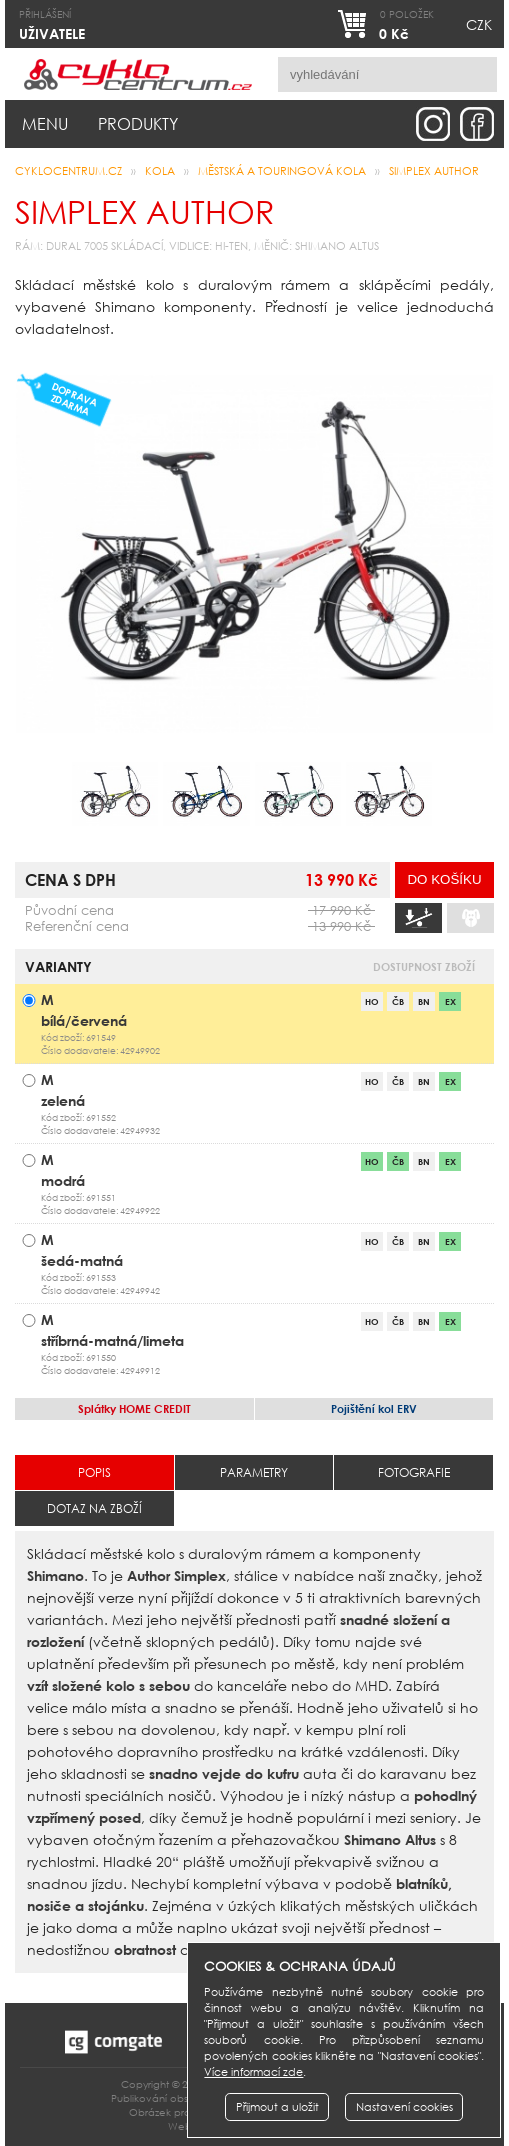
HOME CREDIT (134, 1408)
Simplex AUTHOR (434, 171)
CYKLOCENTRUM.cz (68, 171)
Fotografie (414, 1472)
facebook (477, 124)
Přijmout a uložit (277, 2107)
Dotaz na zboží (94, 1508)
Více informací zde (253, 2072)
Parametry (254, 1472)
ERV (374, 1408)
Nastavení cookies (404, 2107)
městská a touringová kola (282, 171)
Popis (94, 1472)
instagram (433, 124)
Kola (160, 171)
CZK (479, 24)
